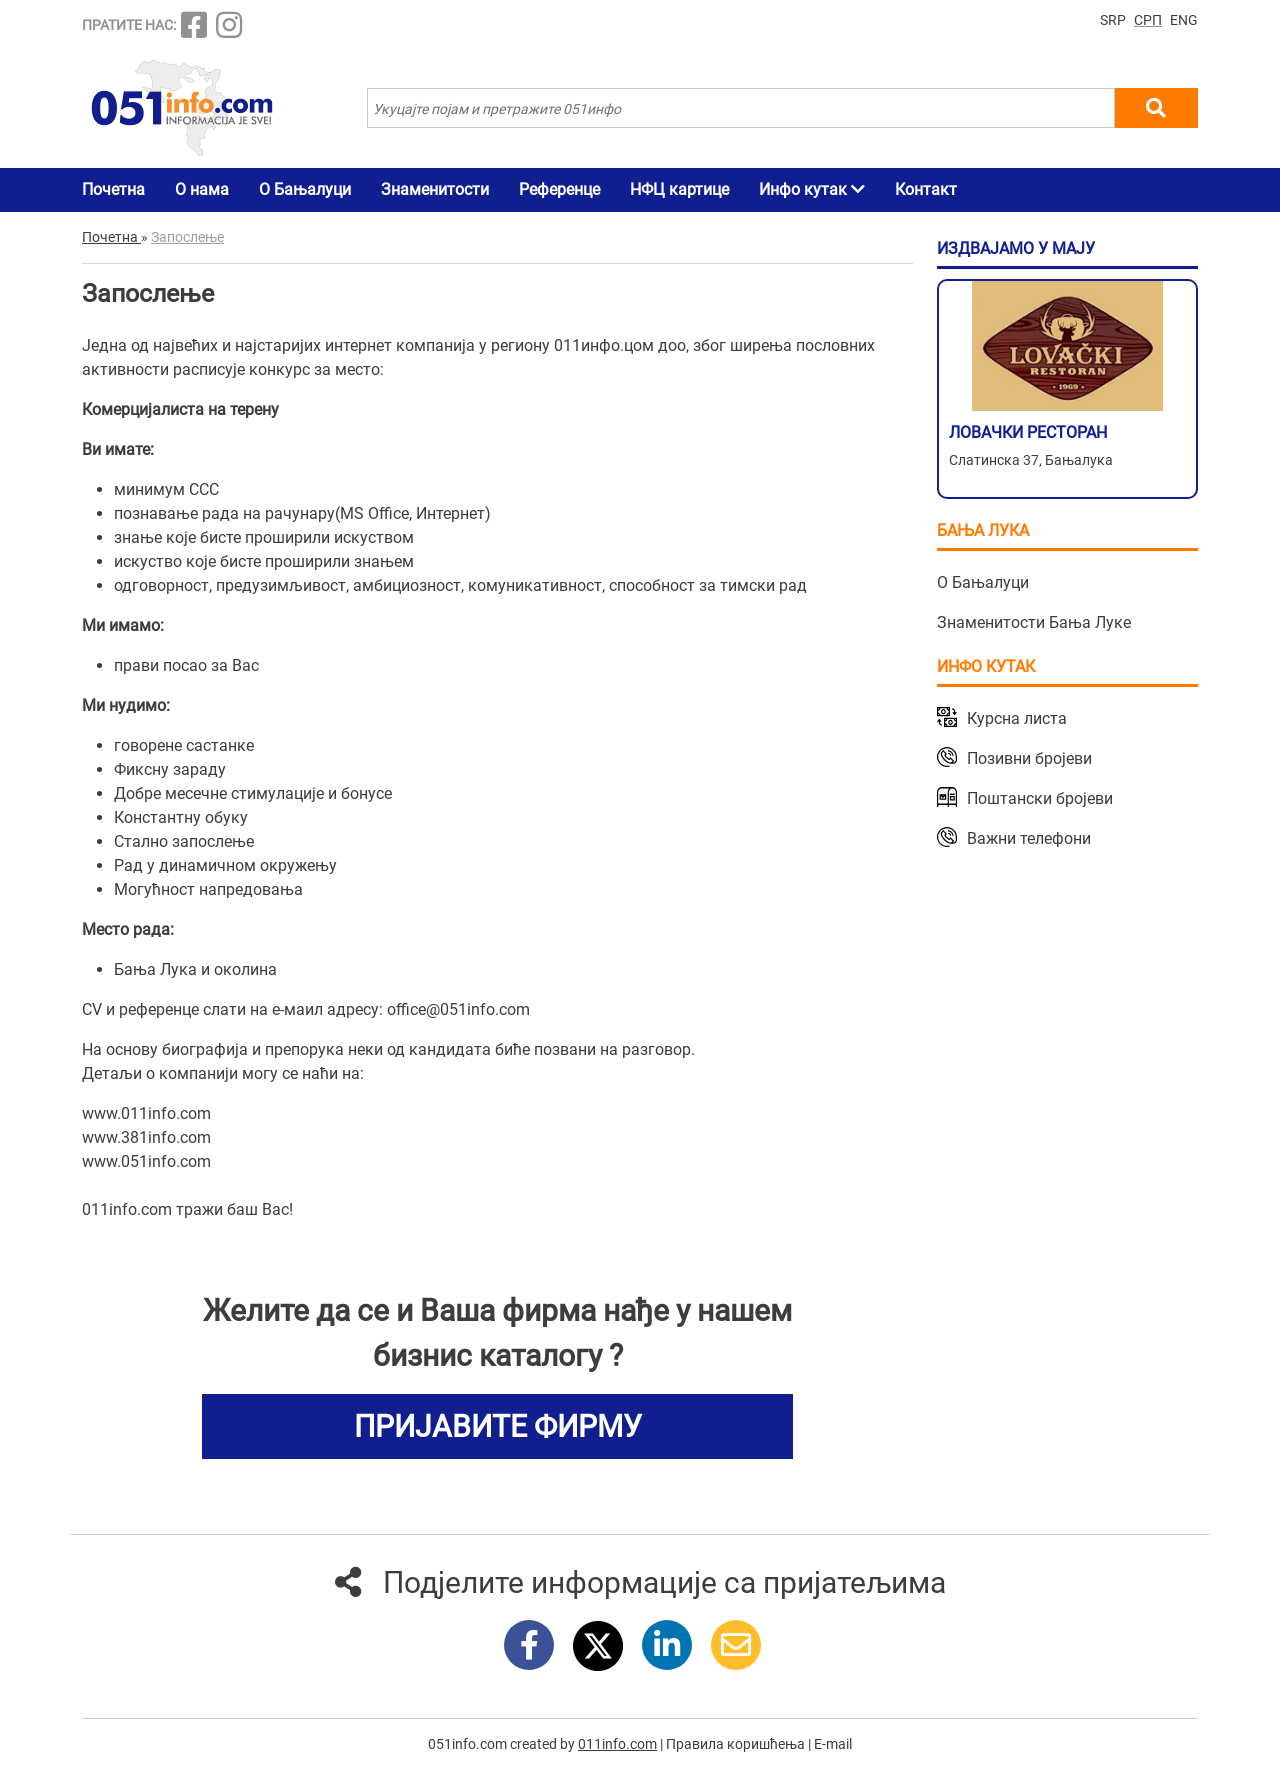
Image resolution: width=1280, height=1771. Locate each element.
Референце (559, 189)
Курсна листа (1017, 718)
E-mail (833, 1744)
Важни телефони (1029, 838)
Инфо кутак (812, 189)
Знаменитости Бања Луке (1034, 622)
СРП (1148, 20)
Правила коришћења (735, 1744)
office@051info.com (458, 1009)
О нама (202, 189)
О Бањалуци (305, 189)
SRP (1113, 20)
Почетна (113, 189)
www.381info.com (146, 1137)
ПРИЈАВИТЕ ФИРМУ (498, 1426)
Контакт (926, 189)
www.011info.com (146, 1113)
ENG (1184, 20)
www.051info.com (146, 1161)
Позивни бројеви (1029, 758)
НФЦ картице (679, 189)
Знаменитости (435, 189)
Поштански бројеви (1040, 798)
